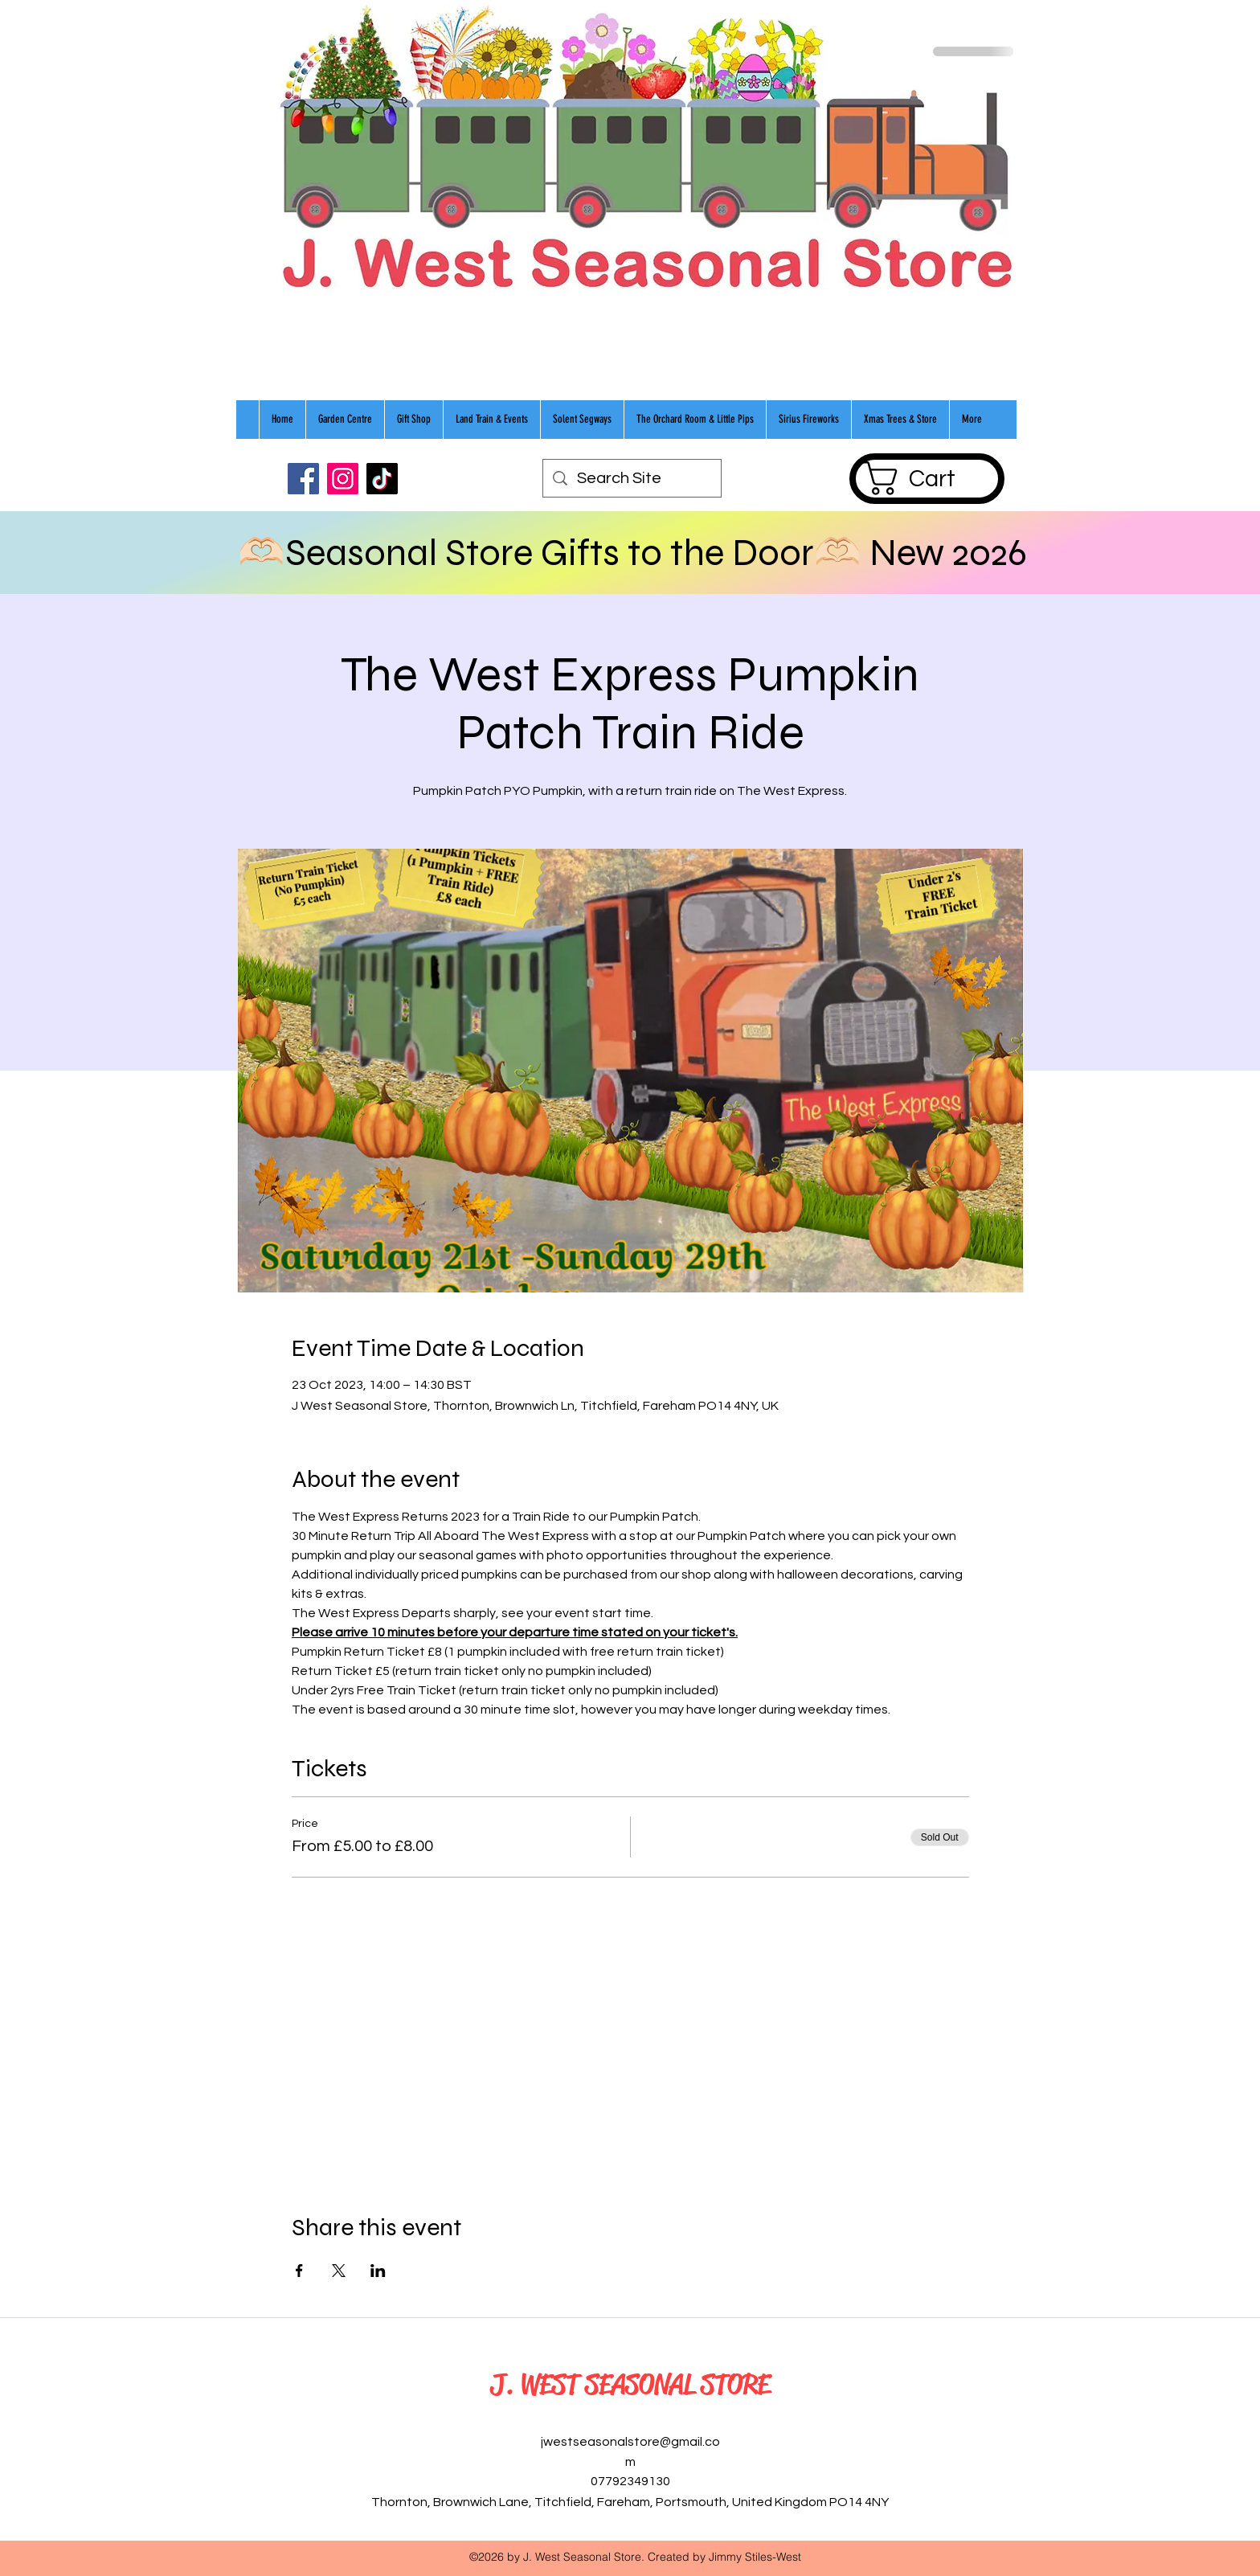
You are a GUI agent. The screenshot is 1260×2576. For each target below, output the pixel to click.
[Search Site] (632, 478)
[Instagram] (342, 478)
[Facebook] (303, 478)
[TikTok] (382, 478)
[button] (926, 478)
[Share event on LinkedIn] (378, 2270)
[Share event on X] (338, 2270)
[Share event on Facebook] (299, 2270)
